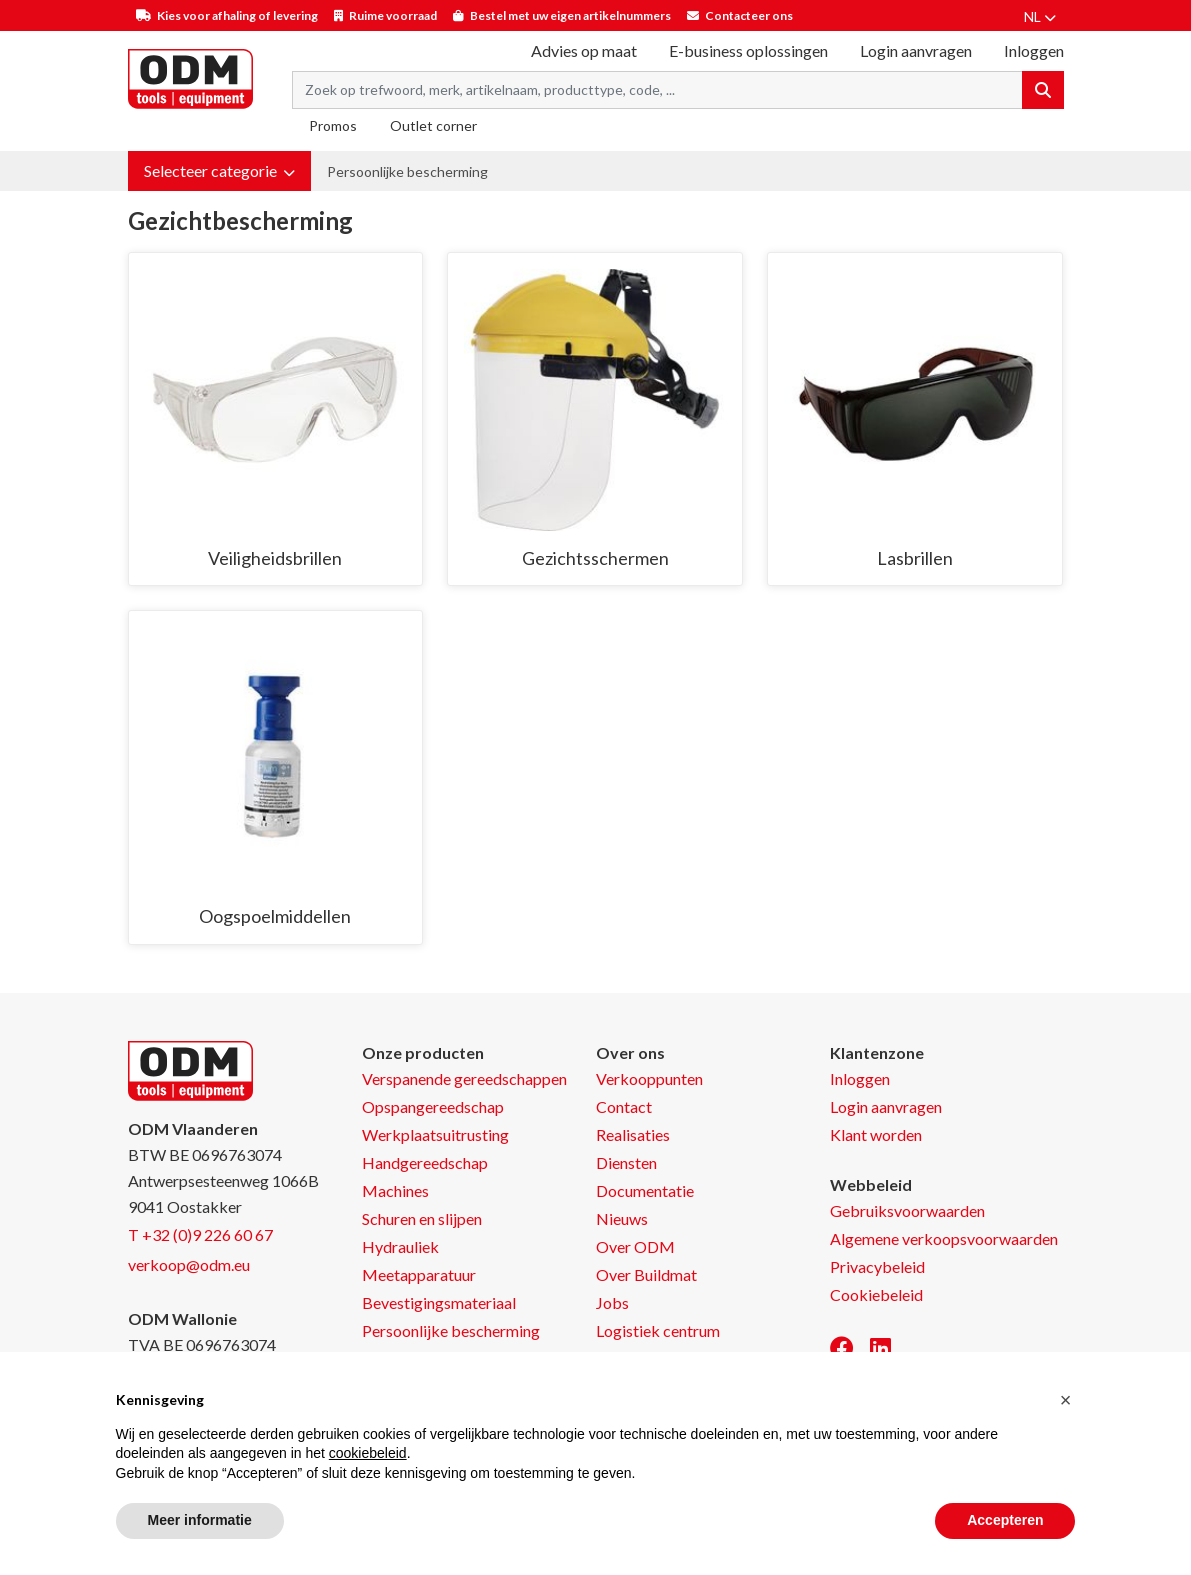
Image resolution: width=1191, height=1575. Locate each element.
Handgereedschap (425, 1162)
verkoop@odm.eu (189, 1264)
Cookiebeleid (876, 1294)
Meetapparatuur (419, 1274)
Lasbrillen (915, 558)
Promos (333, 125)
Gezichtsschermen (595, 558)
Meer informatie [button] (200, 1520)
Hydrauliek (400, 1246)
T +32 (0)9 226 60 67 (200, 1234)
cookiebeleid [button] (368, 1453)
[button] (219, 171)
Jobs (612, 1302)
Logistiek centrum (658, 1330)
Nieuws (622, 1218)
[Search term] (657, 90)
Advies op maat (584, 50)
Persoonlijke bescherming (407, 171)
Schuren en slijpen (422, 1218)
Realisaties (633, 1134)
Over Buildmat (646, 1274)
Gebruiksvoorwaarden (907, 1210)
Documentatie (645, 1190)
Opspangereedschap (433, 1106)
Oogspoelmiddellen (275, 916)
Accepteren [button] (1005, 1520)
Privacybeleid (877, 1266)
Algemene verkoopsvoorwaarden (944, 1238)
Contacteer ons (749, 15)
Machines (395, 1190)
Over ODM (635, 1246)
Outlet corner (433, 125)
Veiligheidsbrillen (275, 558)
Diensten (626, 1162)
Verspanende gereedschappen (464, 1078)
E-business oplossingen (748, 50)
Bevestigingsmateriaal (439, 1302)
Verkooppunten (649, 1078)
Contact (624, 1106)
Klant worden (876, 1134)
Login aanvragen (916, 50)
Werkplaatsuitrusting (435, 1134)
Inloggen (860, 1078)
